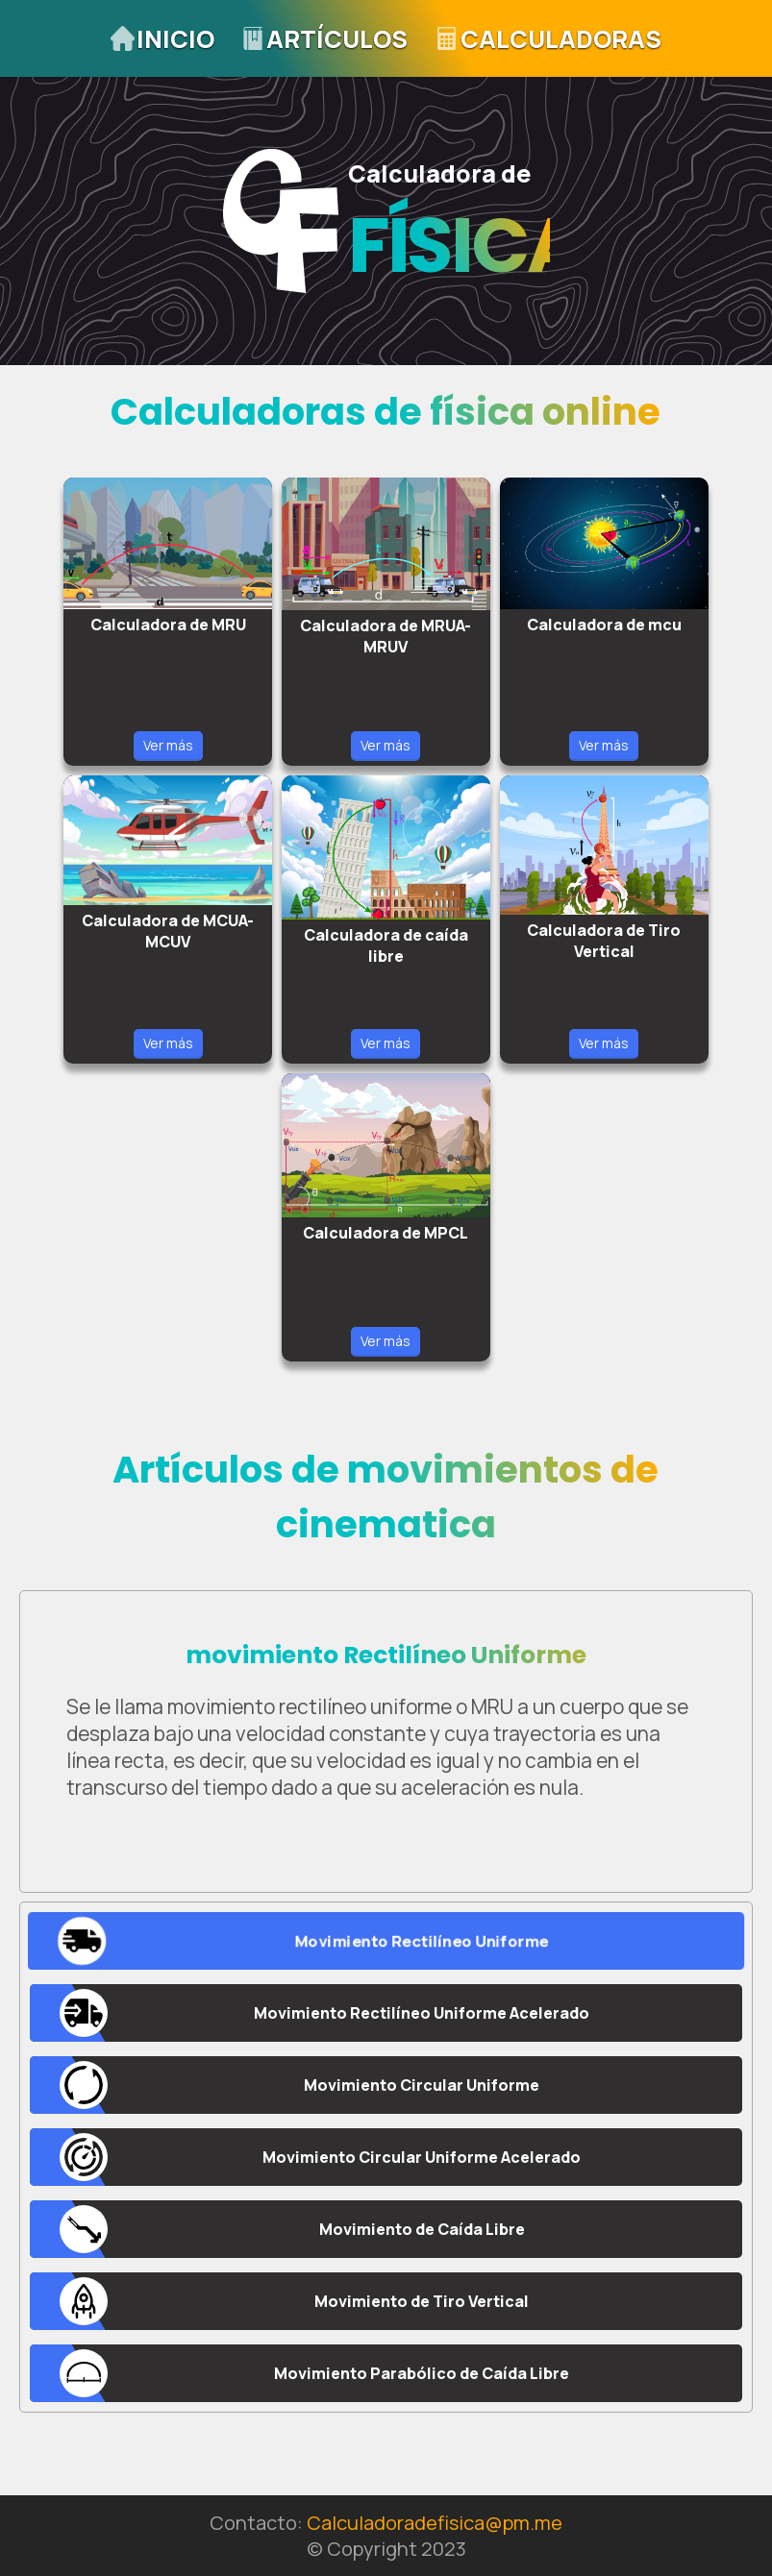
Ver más (168, 745)
